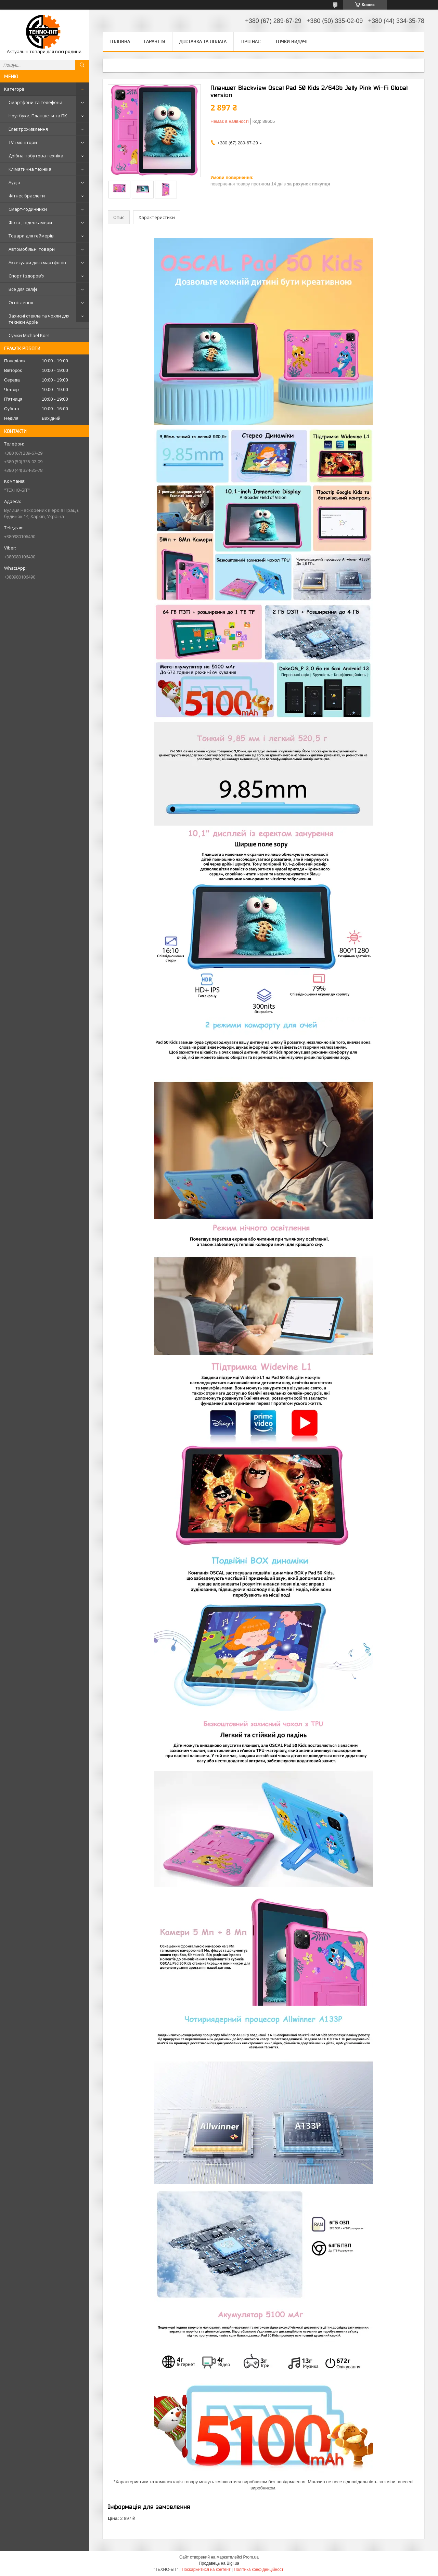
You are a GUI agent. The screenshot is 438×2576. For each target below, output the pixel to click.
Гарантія (154, 41)
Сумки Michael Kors (29, 335)
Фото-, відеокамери (30, 222)
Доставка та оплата (203, 41)
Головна (120, 41)
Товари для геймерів (31, 236)
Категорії (14, 89)
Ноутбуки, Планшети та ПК (38, 116)
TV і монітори (23, 142)
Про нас (250, 41)
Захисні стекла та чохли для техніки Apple (39, 319)
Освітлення (21, 302)
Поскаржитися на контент (206, 2569)
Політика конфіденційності (259, 2569)
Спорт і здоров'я (26, 276)
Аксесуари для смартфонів (37, 262)
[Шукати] (82, 65)
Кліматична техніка (30, 169)
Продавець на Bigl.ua (219, 2563)
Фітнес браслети (27, 196)
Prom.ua (251, 2557)
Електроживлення (28, 129)
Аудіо (14, 182)
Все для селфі (23, 289)
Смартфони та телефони (35, 102)
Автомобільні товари (32, 249)
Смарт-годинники (28, 209)
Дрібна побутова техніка (36, 156)
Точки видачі (291, 41)
